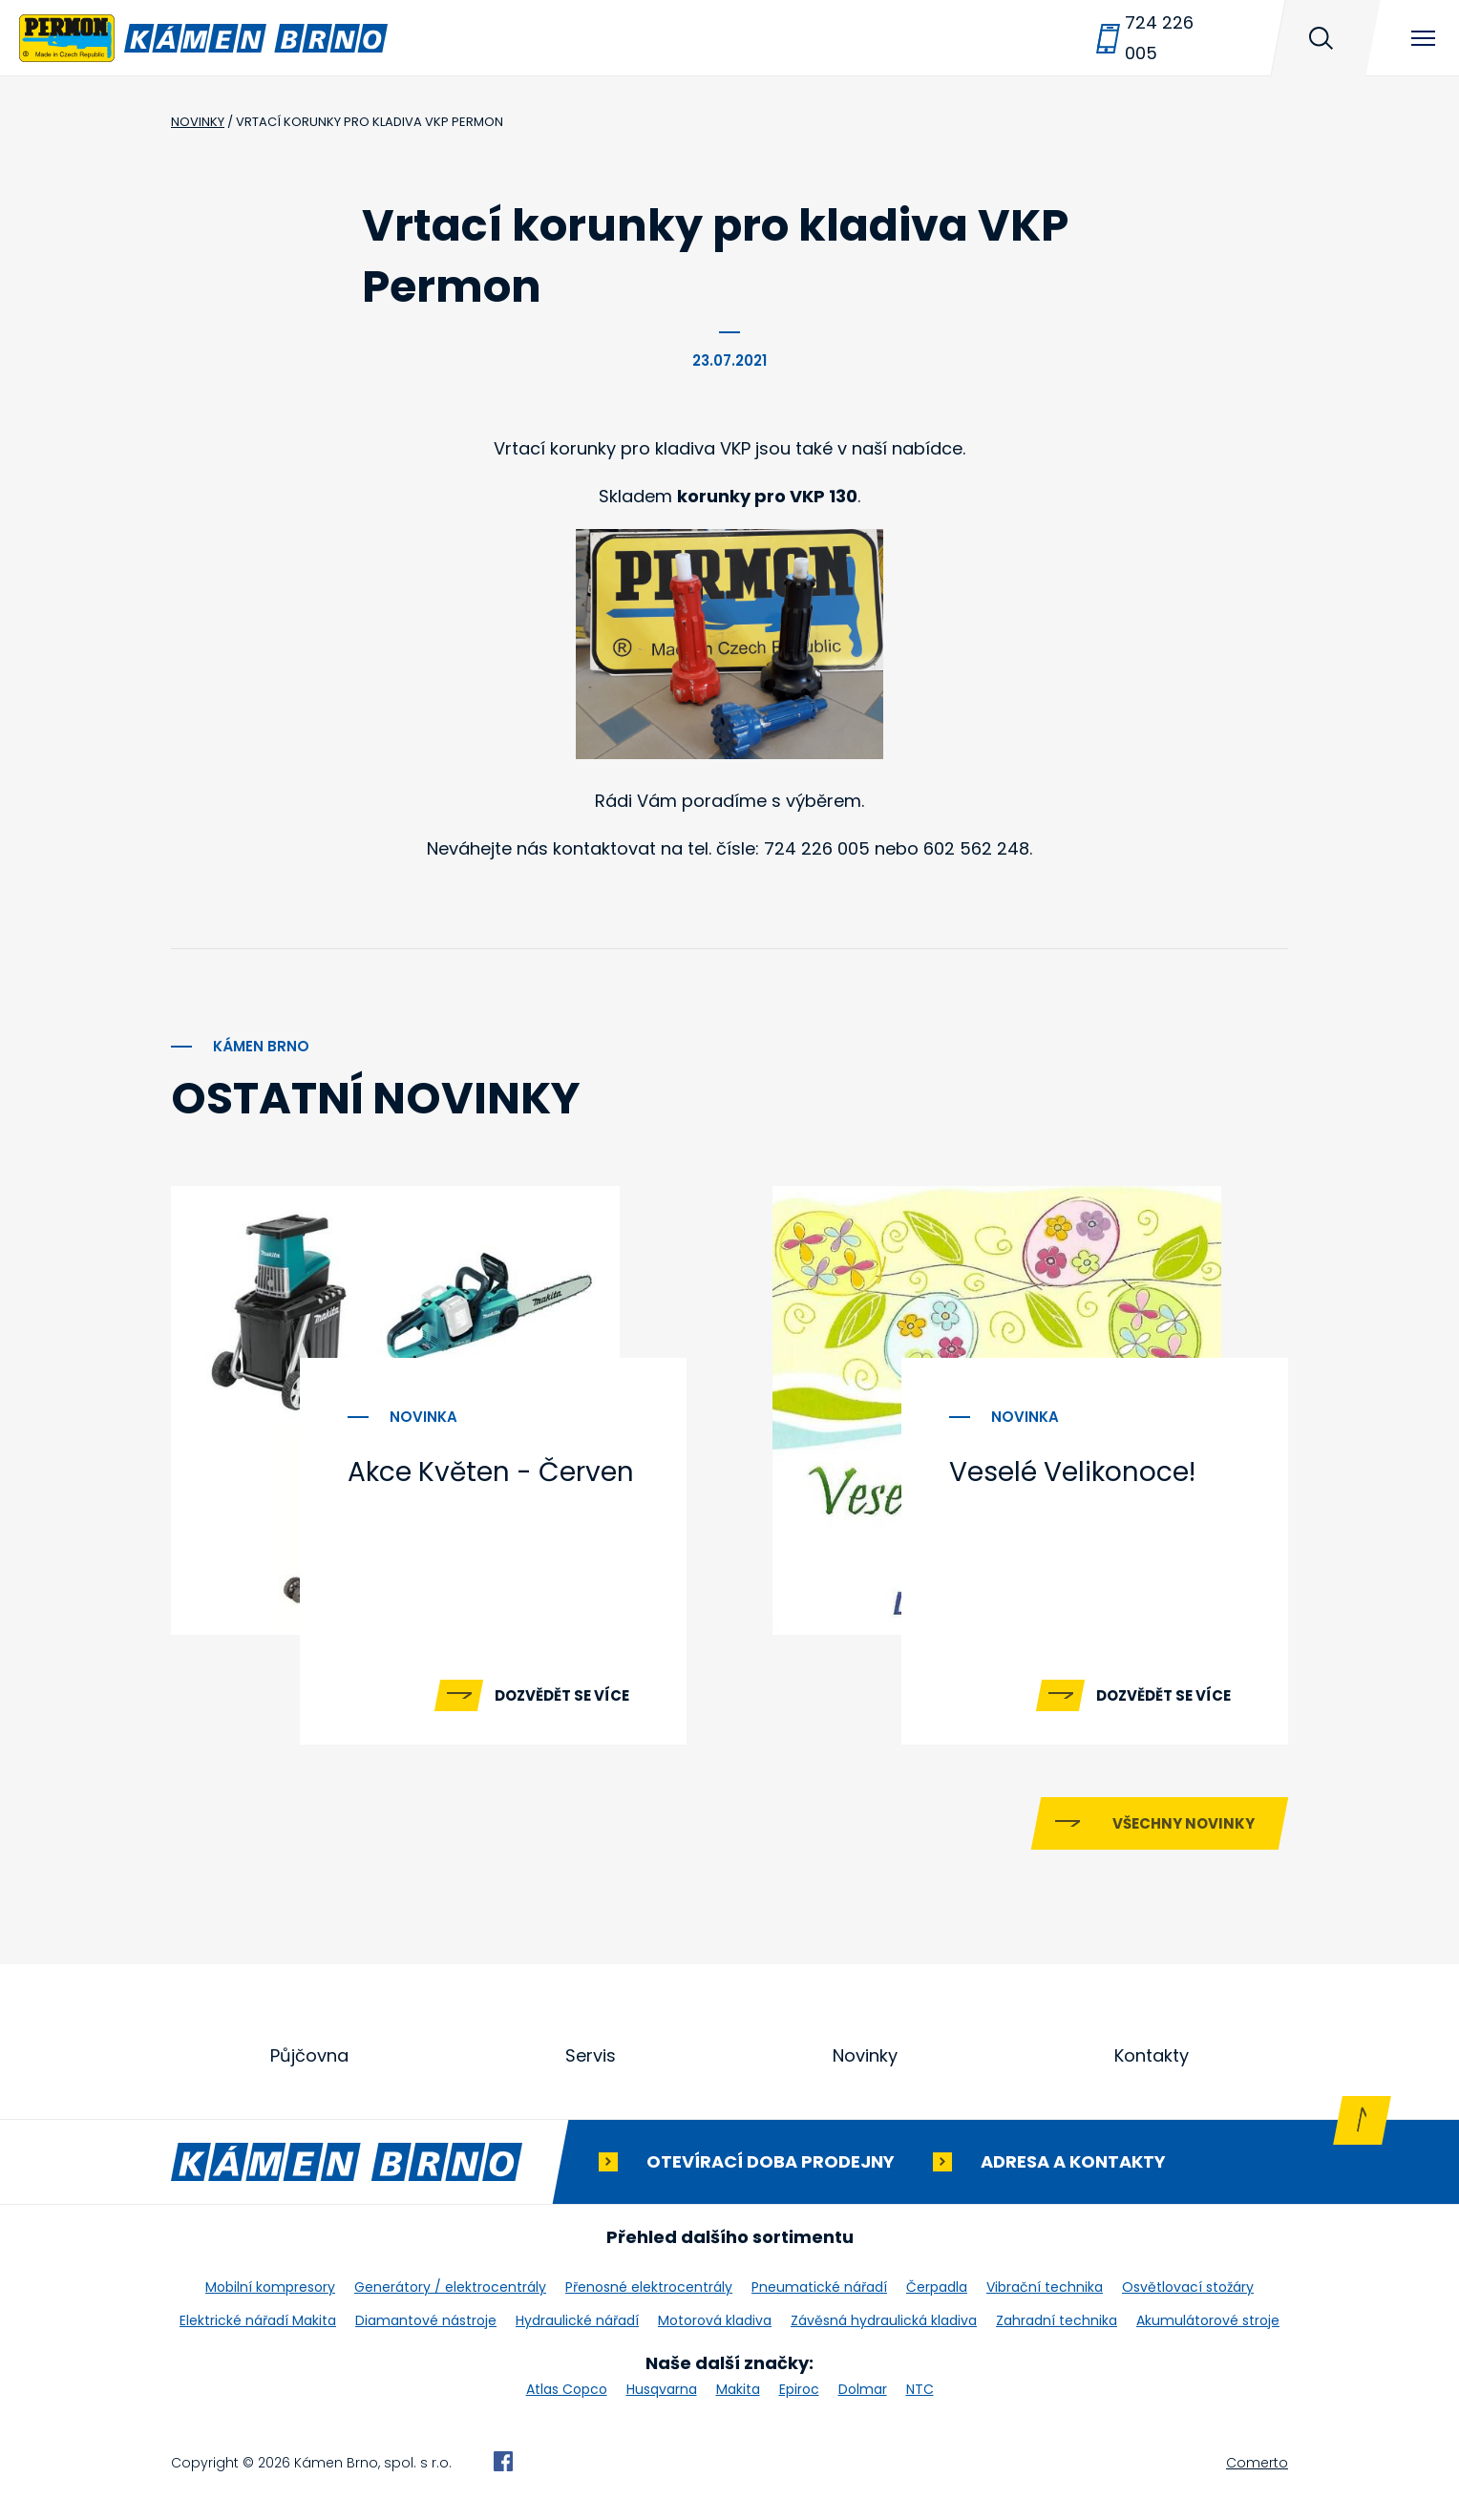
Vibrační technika (1044, 2287)
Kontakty (1151, 2055)
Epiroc (799, 2389)
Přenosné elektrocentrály (648, 2287)
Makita (738, 2389)
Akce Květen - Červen (491, 1472)
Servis (590, 2055)
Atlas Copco (566, 2389)
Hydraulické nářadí (577, 2320)
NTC (920, 2389)
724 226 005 (1159, 38)
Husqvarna (661, 2389)
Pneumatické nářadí (819, 2287)
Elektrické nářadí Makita (258, 2320)
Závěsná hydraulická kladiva (884, 2320)
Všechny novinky (1183, 1823)
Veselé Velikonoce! (1072, 1472)
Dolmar (862, 2389)
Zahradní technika (1056, 2320)
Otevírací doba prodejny (770, 2161)
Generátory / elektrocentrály (450, 2287)
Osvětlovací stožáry (1188, 2287)
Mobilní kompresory (270, 2287)
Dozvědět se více (562, 1695)
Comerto (1257, 2462)
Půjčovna (309, 2055)
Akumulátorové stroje (1207, 2320)
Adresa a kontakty (1073, 2161)
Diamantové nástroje (426, 2320)
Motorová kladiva (715, 2320)
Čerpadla (936, 2287)
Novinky (865, 2055)
